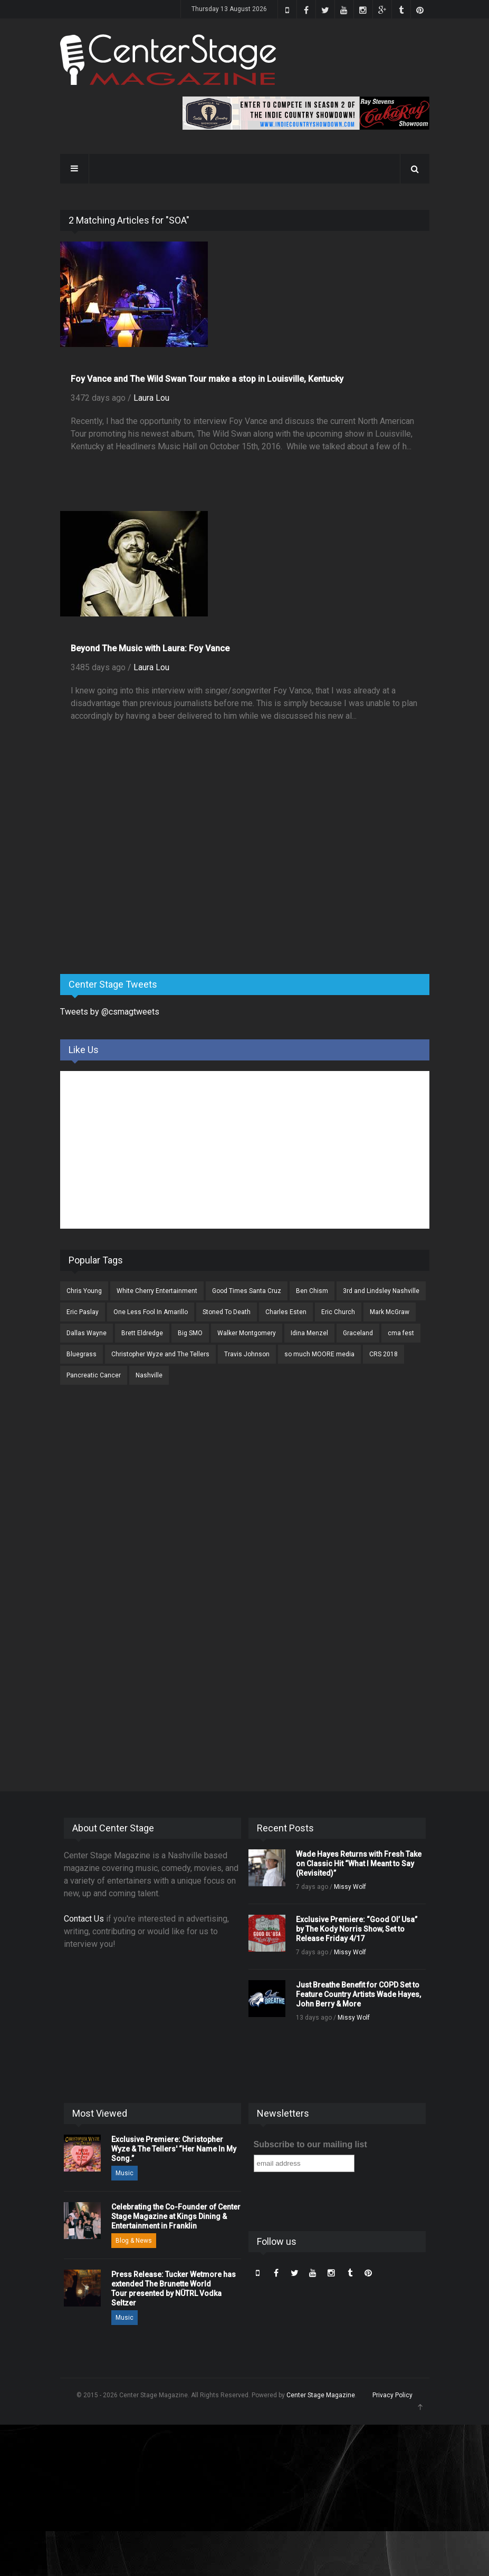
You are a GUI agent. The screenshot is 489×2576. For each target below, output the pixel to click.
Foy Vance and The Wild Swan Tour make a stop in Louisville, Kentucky (207, 379)
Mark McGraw (389, 1312)
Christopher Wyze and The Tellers (160, 1354)
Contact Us (84, 1919)
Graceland (358, 1333)
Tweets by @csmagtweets (109, 1012)
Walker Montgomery (246, 1333)
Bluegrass (81, 1354)
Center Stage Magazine (320, 2395)
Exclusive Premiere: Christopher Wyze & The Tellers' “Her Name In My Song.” (173, 2149)
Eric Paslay (82, 1312)
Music (124, 2173)
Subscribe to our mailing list (310, 2144)
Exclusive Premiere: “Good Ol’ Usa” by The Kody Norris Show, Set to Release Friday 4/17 (356, 1929)
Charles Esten (285, 1312)
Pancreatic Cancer (93, 1375)
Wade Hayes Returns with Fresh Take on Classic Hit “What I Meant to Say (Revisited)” (358, 1863)
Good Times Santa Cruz (246, 1291)
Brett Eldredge (142, 1333)
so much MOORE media (319, 1354)
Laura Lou (151, 398)
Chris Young (84, 1291)
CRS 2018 (383, 1354)
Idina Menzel (309, 1333)
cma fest (401, 1333)
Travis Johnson (247, 1354)
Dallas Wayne (86, 1333)
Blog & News (134, 2240)
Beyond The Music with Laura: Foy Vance (150, 648)
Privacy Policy (392, 2395)
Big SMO (190, 1333)
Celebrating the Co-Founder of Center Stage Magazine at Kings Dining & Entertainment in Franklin (176, 2216)
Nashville (149, 1375)
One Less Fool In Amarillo (150, 1312)
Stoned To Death (227, 1312)
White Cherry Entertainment (157, 1291)
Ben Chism (312, 1291)
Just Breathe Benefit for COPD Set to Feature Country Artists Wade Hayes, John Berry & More (358, 1994)
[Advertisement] (139, 883)
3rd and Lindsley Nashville (381, 1291)
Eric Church (338, 1312)
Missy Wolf (350, 1886)
